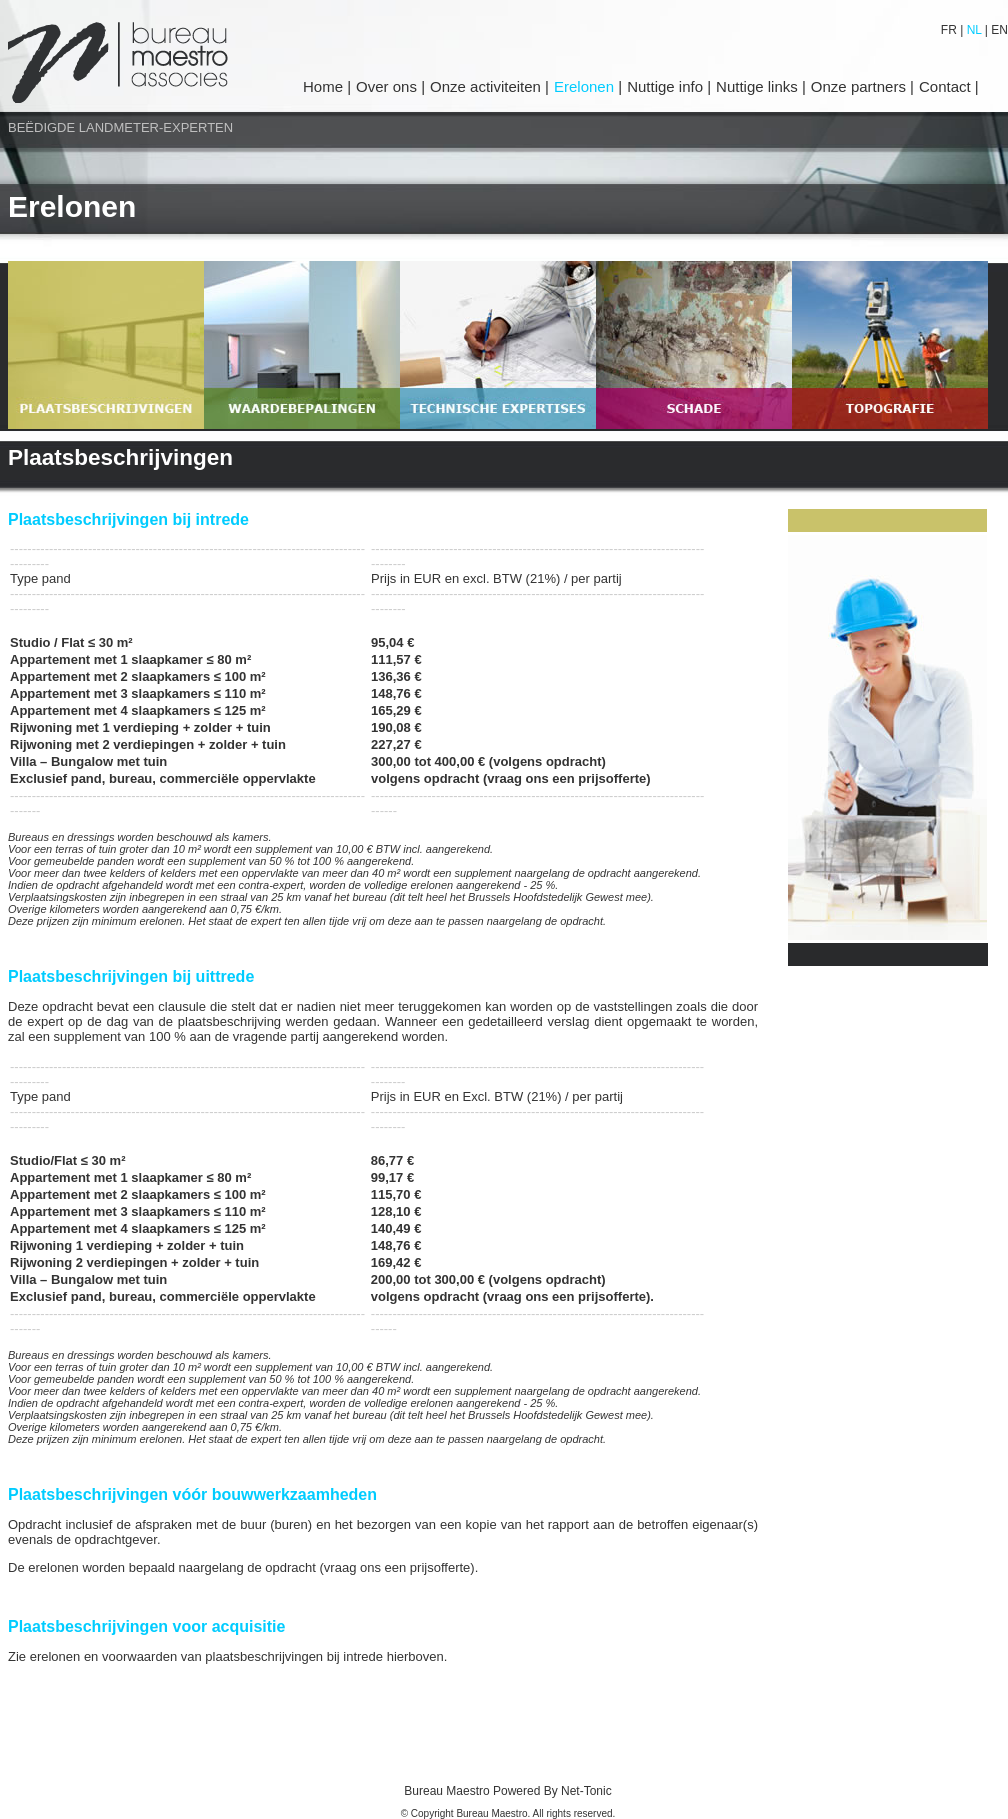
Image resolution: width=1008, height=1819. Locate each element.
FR (950, 30)
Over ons (388, 86)
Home (325, 86)
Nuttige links (759, 86)
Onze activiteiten (487, 86)
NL (974, 30)
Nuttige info (667, 86)
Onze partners (860, 86)
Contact (947, 86)
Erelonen (586, 86)
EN (998, 30)
